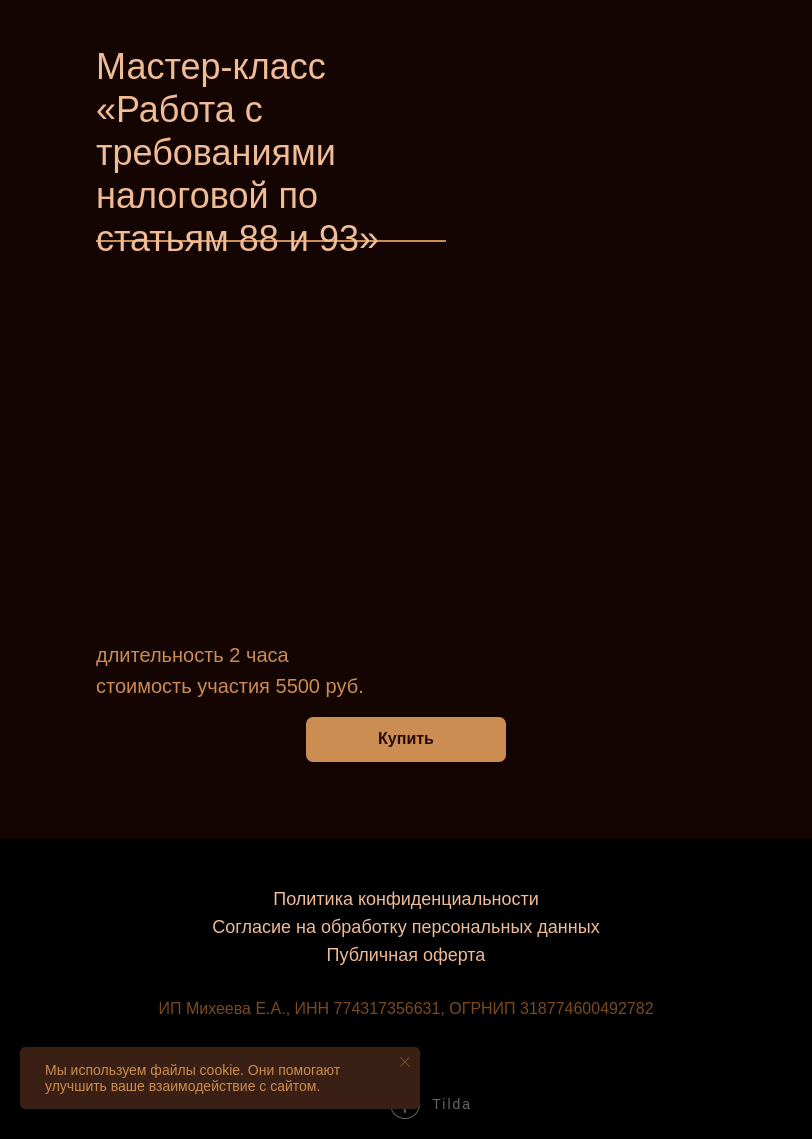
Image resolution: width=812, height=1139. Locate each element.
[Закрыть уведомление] (405, 1062)
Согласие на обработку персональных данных (405, 927)
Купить (406, 738)
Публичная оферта (406, 955)
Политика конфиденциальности (406, 899)
